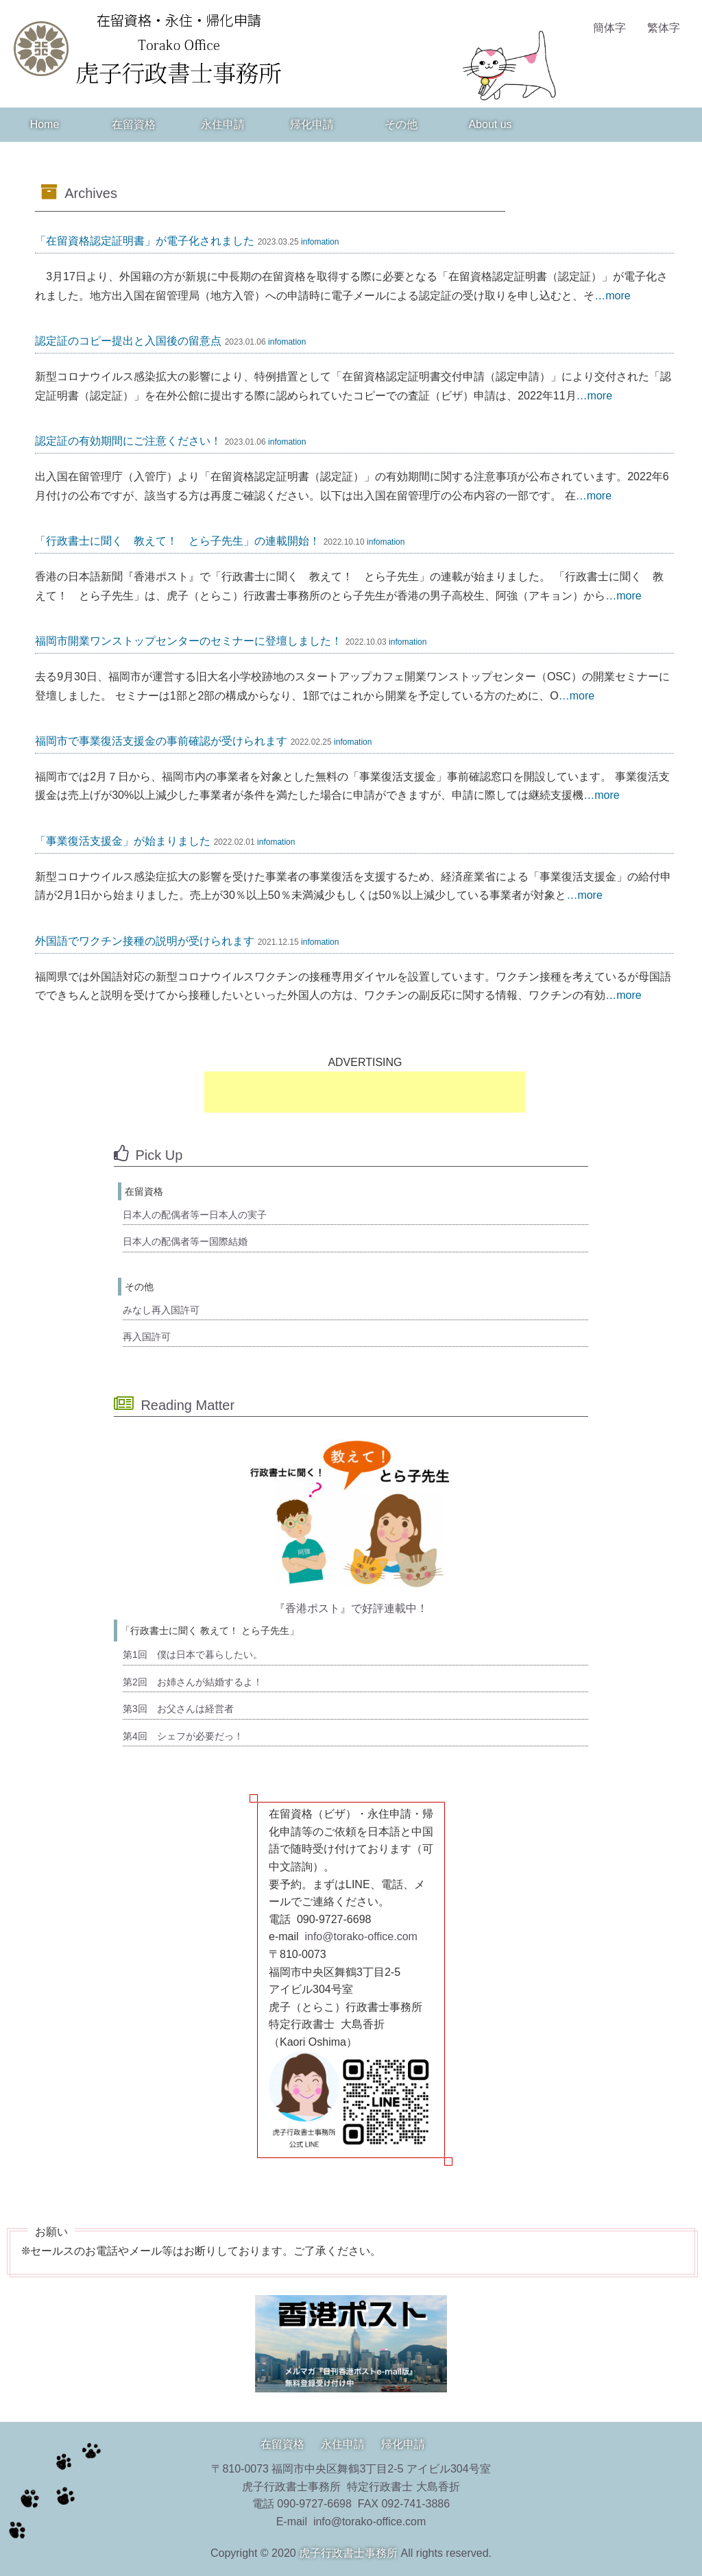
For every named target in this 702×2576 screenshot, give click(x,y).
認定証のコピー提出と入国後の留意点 (128, 341)
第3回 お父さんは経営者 (178, 1708)
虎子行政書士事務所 (348, 2553)
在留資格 (134, 124)
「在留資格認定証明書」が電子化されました (144, 241)
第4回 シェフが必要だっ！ (183, 1736)
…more (612, 295)
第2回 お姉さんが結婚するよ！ (193, 1681)
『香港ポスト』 (312, 1608)
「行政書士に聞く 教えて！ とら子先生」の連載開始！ (177, 541)
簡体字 (609, 28)
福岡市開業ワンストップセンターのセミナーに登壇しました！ (188, 641)
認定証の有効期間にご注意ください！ (128, 441)
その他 (401, 124)
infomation (320, 242)
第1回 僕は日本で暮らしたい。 (193, 1654)
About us (489, 124)
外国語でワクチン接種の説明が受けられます (144, 941)
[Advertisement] (364, 1092)
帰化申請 (312, 124)
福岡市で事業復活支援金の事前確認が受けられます (161, 741)
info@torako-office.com (360, 1936)
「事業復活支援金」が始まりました (122, 841)
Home (45, 124)
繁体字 (663, 28)
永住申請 (223, 124)
